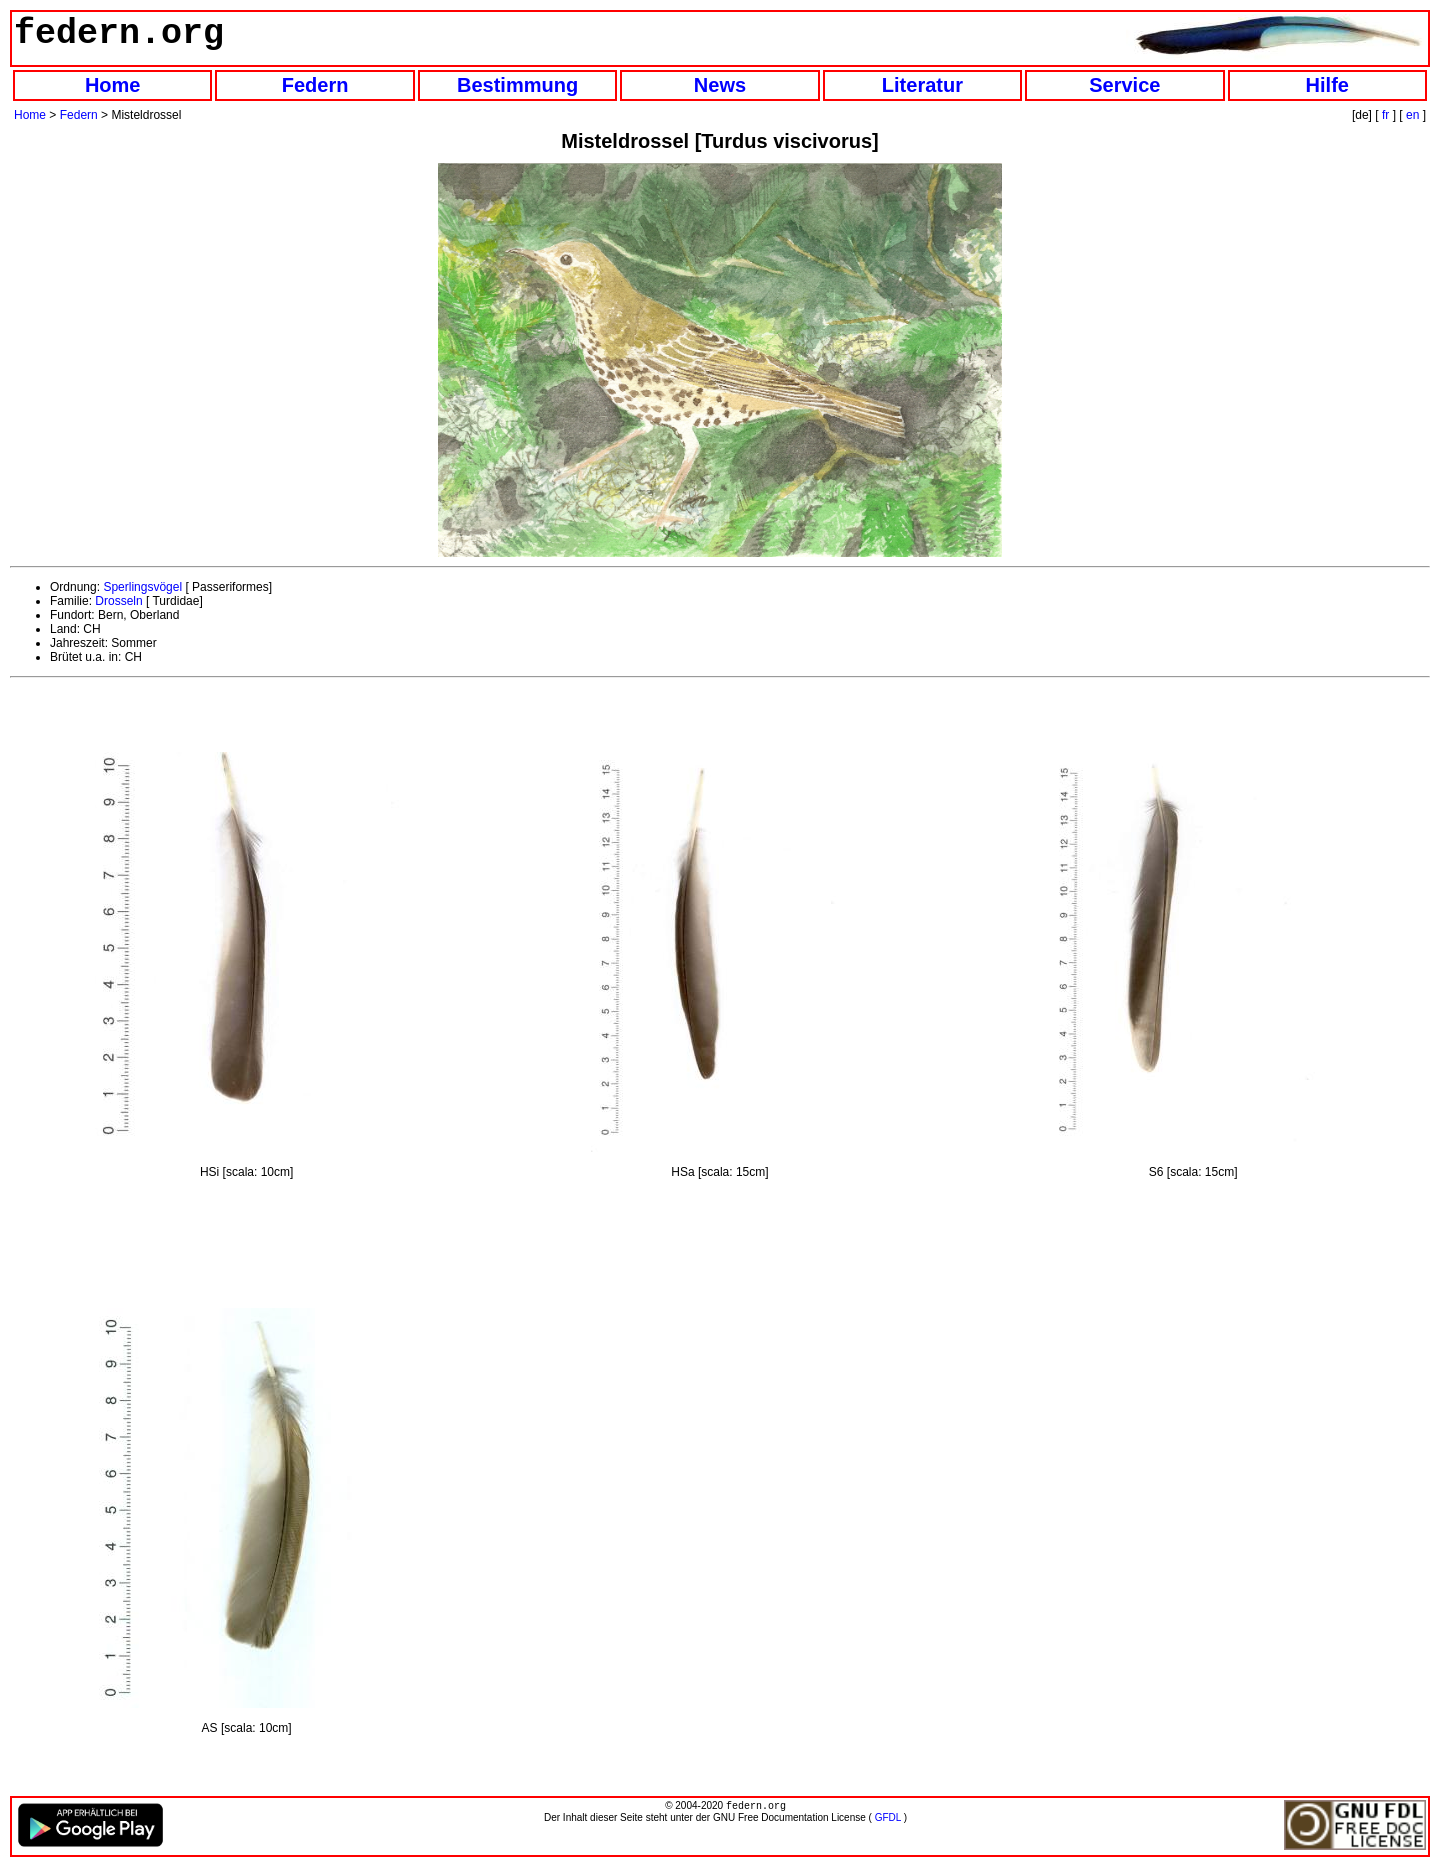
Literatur (922, 85)
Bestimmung (517, 85)
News (720, 85)
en (1412, 115)
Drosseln (118, 601)
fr (1385, 115)
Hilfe (1327, 85)
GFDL (888, 1819)
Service (1124, 85)
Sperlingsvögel (142, 587)
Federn (315, 85)
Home (113, 85)
